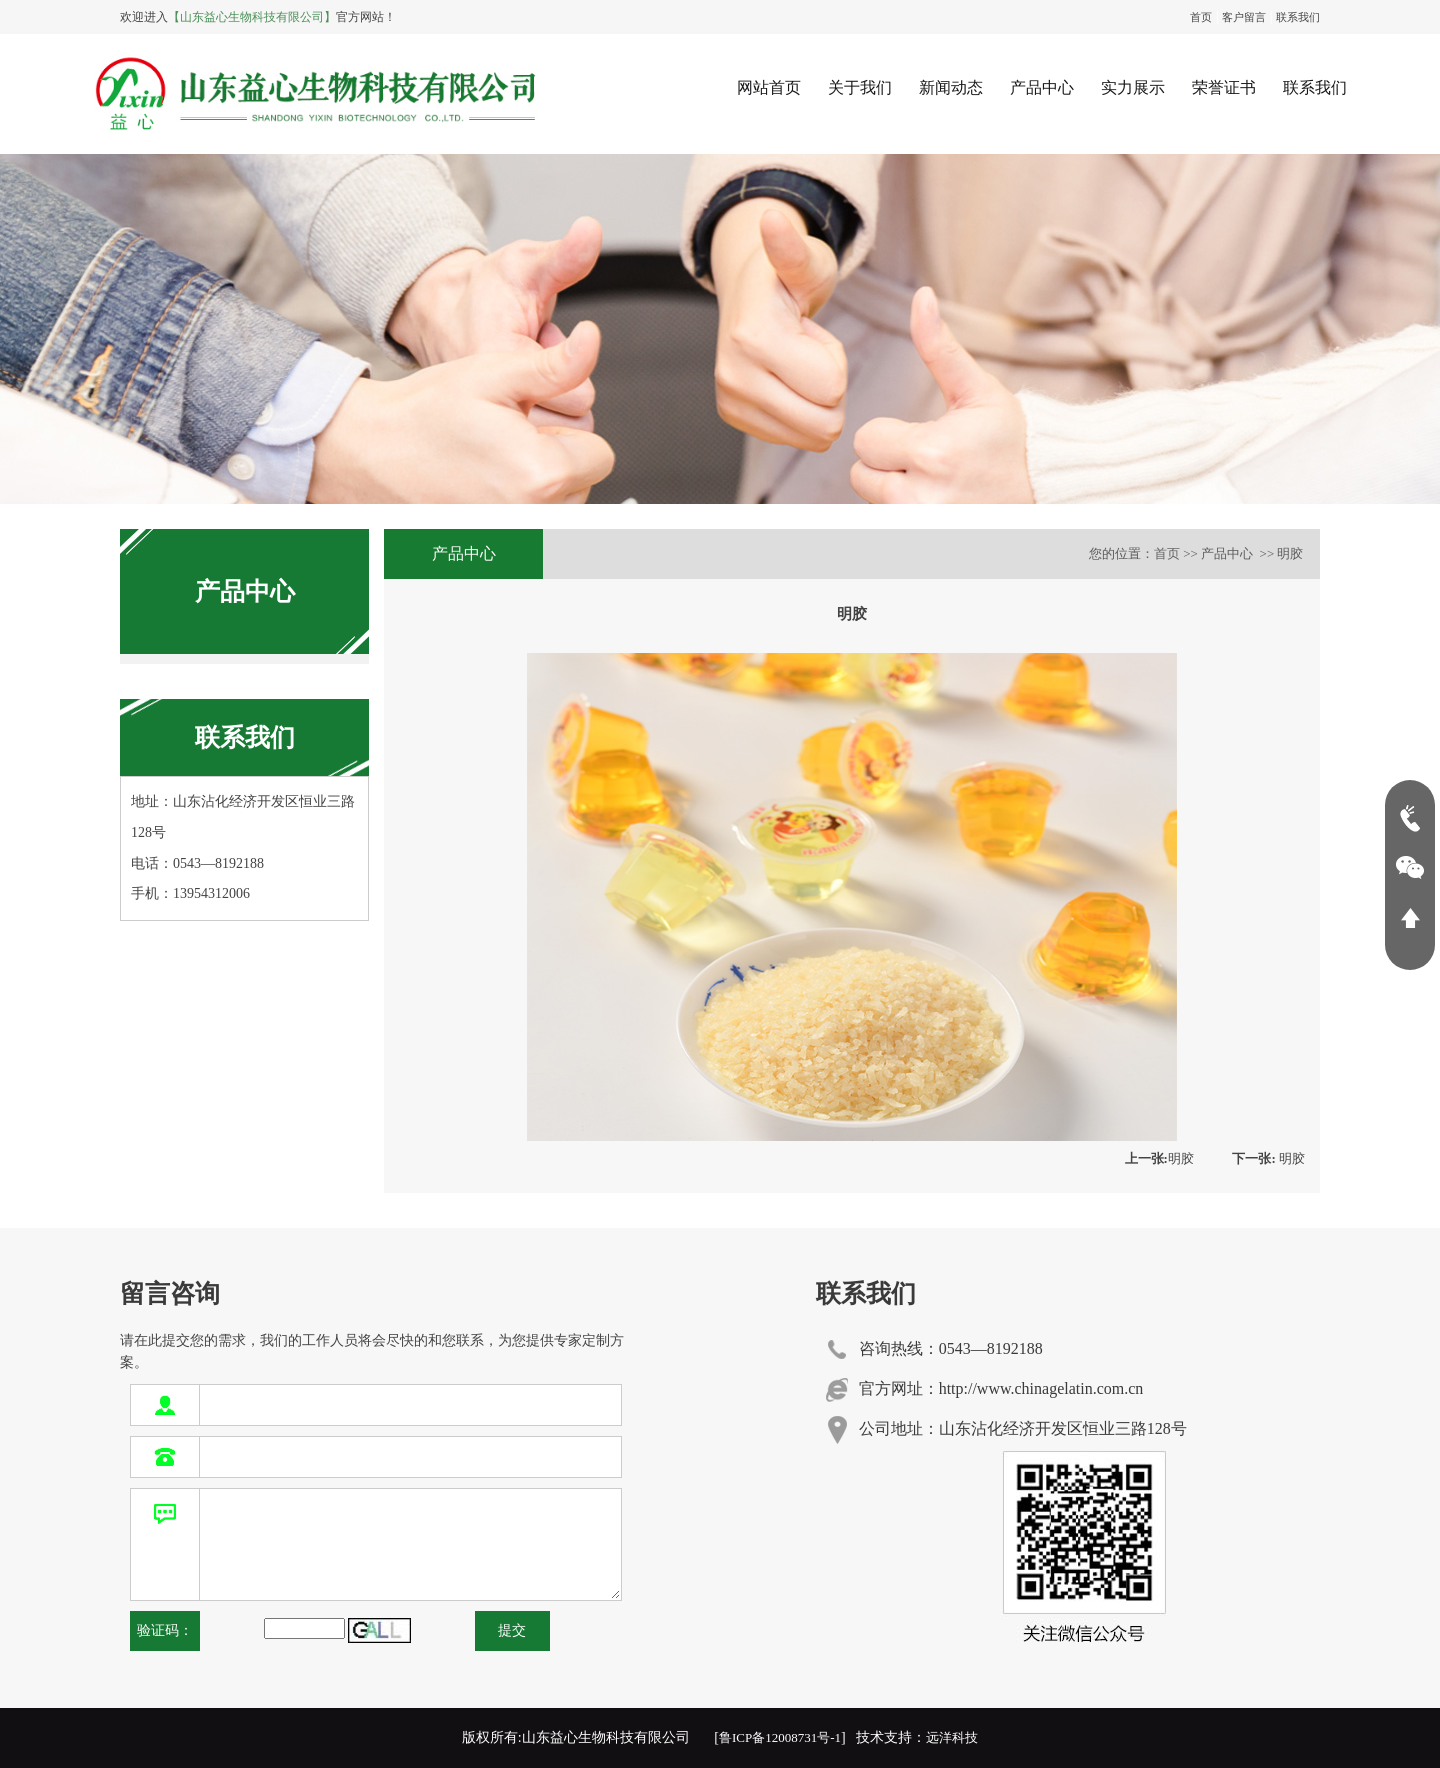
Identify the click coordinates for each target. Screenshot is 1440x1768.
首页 (1201, 17)
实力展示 (1133, 87)
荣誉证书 (1224, 87)
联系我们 (1298, 17)
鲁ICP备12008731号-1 (780, 1737)
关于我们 (860, 87)
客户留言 (1244, 17)
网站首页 (769, 87)
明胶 (1159, 1158)
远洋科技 (952, 1737)
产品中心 (1042, 87)
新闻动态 (951, 87)
